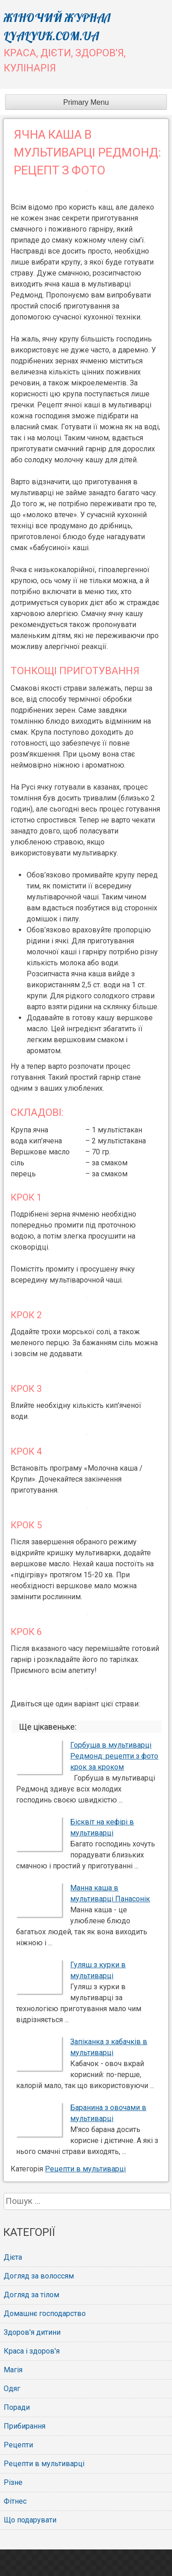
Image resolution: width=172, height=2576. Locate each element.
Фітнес (15, 2501)
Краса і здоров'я (32, 2351)
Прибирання (24, 2426)
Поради (17, 2407)
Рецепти (18, 2445)
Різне (13, 2482)
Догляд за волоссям (39, 2276)
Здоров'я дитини (32, 2332)
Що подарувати (30, 2520)
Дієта (13, 2257)
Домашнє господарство (45, 2313)
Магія (13, 2369)
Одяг (12, 2388)
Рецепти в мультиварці (85, 2169)
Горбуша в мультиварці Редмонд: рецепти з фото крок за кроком (114, 1756)
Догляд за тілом (31, 2294)
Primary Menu (86, 102)
